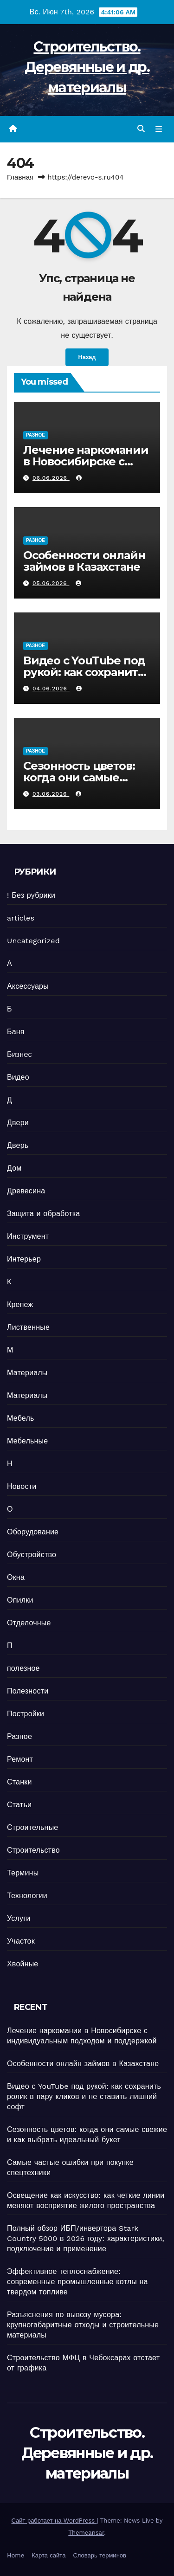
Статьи (19, 1804)
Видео (18, 1077)
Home (15, 2555)
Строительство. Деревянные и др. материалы (87, 67)
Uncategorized (33, 940)
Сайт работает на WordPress (54, 2520)
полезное (23, 1668)
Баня (16, 1031)
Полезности (27, 1691)
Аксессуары (28, 986)
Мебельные (27, 1440)
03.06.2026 (50, 794)
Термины (23, 1872)
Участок (21, 1941)
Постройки (25, 1713)
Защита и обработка (43, 1213)
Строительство (33, 1850)
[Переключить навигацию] (159, 129)
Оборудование (32, 1531)
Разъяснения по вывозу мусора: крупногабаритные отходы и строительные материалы (83, 2324)
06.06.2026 (51, 478)
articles (20, 918)
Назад (87, 357)
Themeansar (86, 2532)
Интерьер (24, 1259)
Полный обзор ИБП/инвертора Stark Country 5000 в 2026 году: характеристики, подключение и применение (85, 2238)
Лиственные (28, 1327)
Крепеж (20, 1304)
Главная (20, 177)
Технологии (27, 1895)
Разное (35, 435)
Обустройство (31, 1554)
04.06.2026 (51, 688)
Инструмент (28, 1236)
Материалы (27, 1372)
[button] (141, 128)
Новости (21, 1486)
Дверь (17, 1145)
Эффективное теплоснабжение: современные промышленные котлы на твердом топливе (77, 2281)
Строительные (32, 1827)
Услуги (18, 1918)
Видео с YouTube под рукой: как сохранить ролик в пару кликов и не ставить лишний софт (84, 2096)
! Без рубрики (31, 895)
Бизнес (19, 1054)
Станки (19, 1781)
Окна (16, 1577)
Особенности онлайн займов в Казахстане (84, 560)
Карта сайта (48, 2555)
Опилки (20, 1600)
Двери (18, 1122)
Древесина (26, 1190)
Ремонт (20, 1759)
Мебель (20, 1418)
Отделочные (29, 1622)
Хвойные (22, 1963)
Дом (14, 1168)
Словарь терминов (99, 2555)
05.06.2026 (51, 583)
